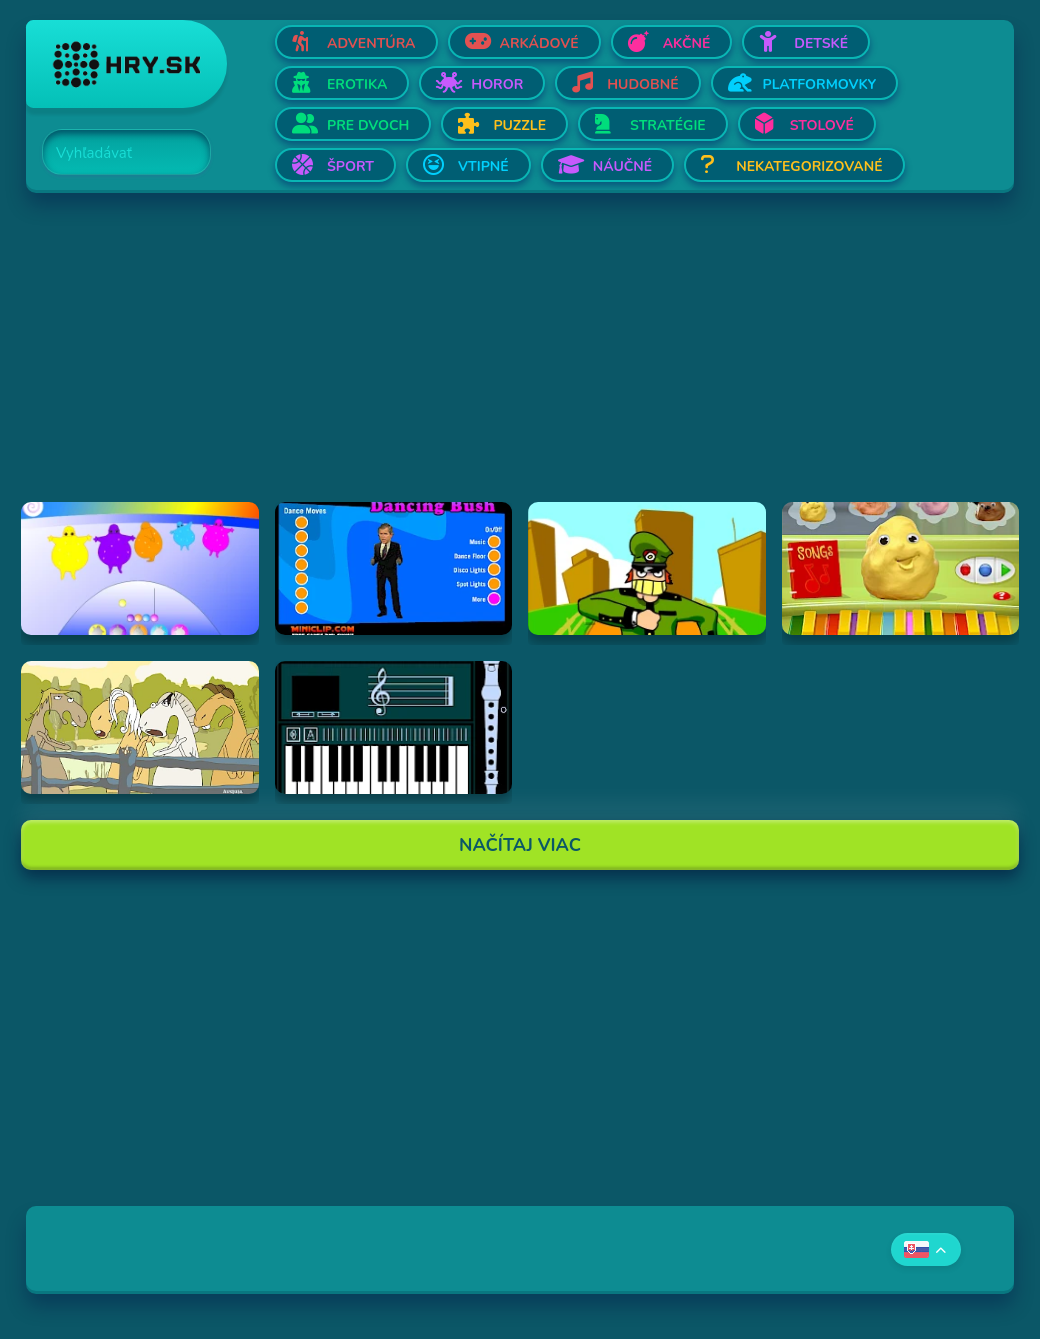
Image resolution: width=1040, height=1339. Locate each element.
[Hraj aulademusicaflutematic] (394, 727)
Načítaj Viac (520, 845)
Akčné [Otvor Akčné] (687, 43)
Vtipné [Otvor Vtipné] (483, 166)
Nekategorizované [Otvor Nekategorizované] (809, 166)
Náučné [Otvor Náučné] (623, 166)
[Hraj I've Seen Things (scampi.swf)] (647, 568)
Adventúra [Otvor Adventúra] (371, 43)
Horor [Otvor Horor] (497, 84)
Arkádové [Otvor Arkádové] (539, 43)
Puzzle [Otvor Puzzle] (519, 125)
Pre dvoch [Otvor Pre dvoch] (368, 125)
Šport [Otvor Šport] (350, 166)
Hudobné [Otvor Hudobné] (642, 84)
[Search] (115, 153)
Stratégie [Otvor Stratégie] (668, 125)
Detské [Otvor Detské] (821, 43)
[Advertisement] (520, 362)
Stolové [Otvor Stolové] (822, 125)
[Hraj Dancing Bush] (394, 568)
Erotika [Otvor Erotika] (357, 84)
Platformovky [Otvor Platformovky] (820, 84)
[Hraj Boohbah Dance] (140, 568)
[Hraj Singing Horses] (140, 727)
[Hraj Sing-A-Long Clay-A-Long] (901, 568)
